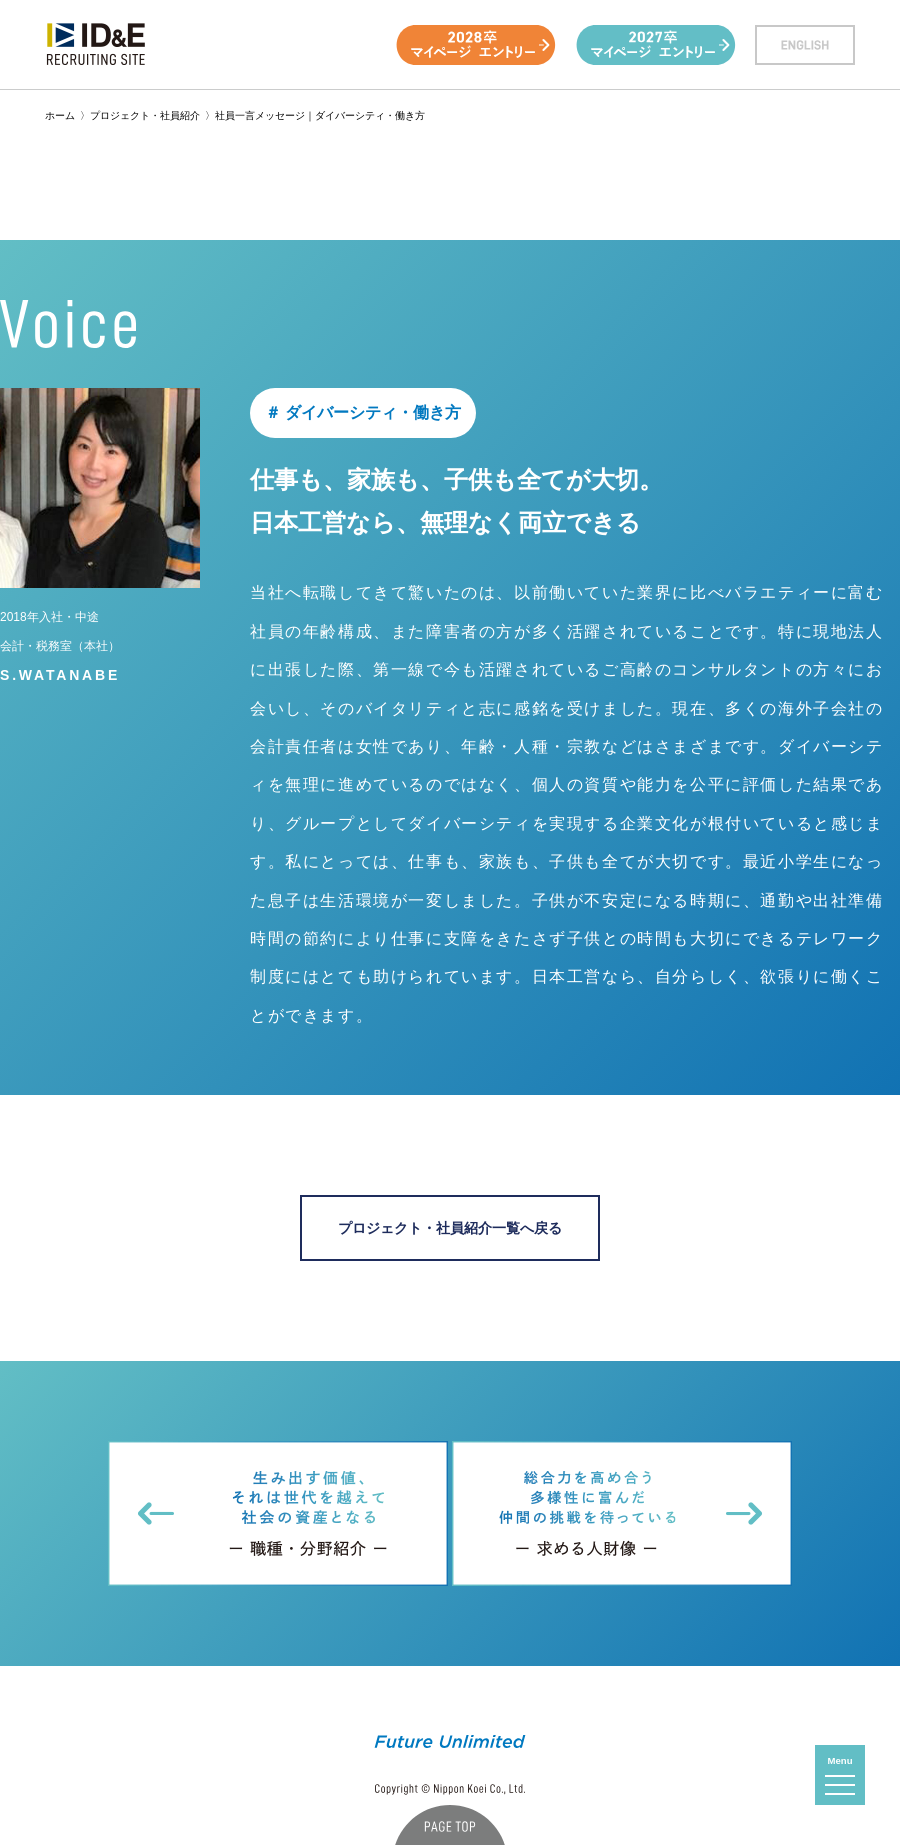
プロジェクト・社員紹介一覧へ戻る (450, 1228)
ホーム (60, 115)
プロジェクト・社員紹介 (145, 115)
